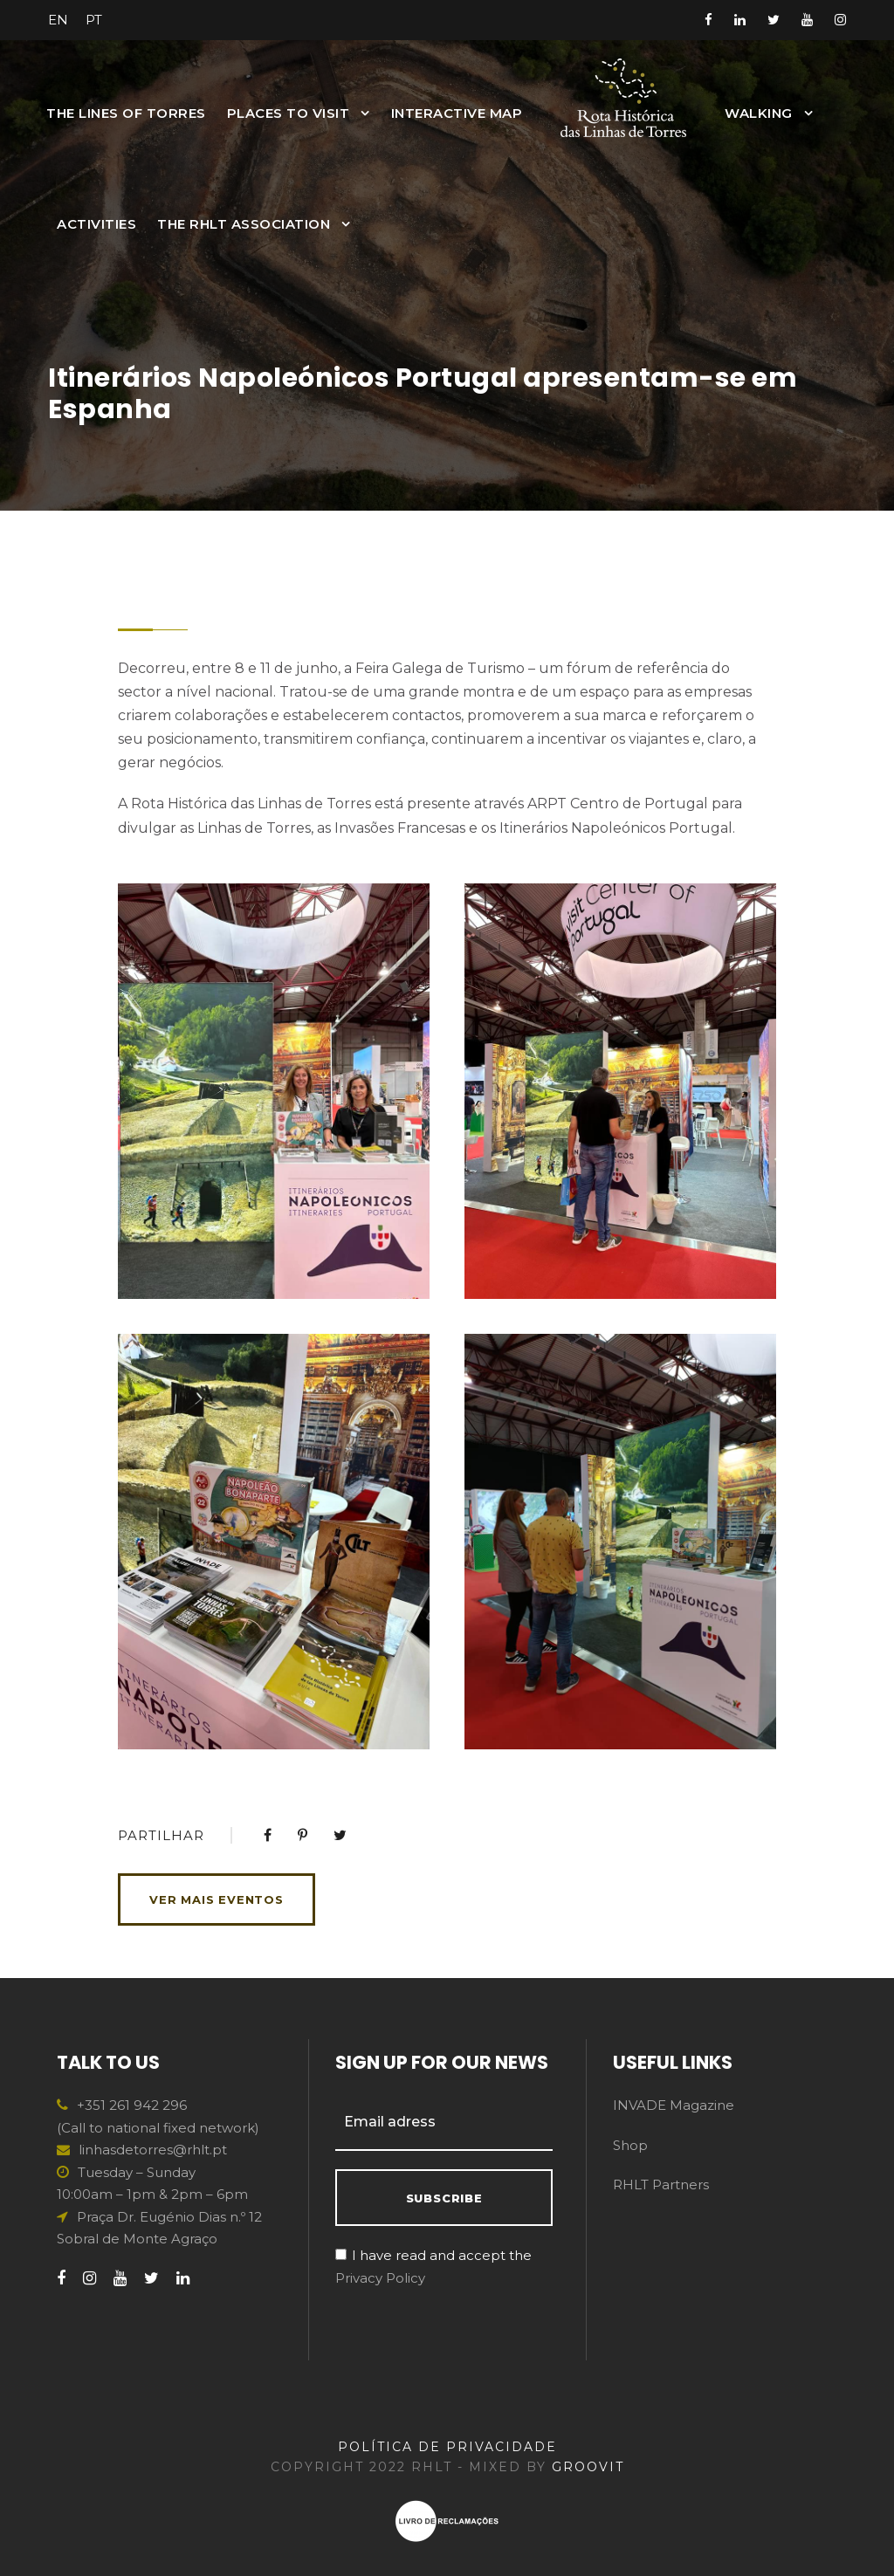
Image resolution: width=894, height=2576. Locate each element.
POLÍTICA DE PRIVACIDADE (447, 2447)
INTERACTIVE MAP (457, 113)
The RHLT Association (243, 224)
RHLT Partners (661, 2184)
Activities (96, 224)
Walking (759, 113)
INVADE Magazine (673, 2105)
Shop (630, 2145)
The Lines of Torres (126, 113)
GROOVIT (588, 2467)
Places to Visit (288, 113)
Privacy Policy (380, 2278)
